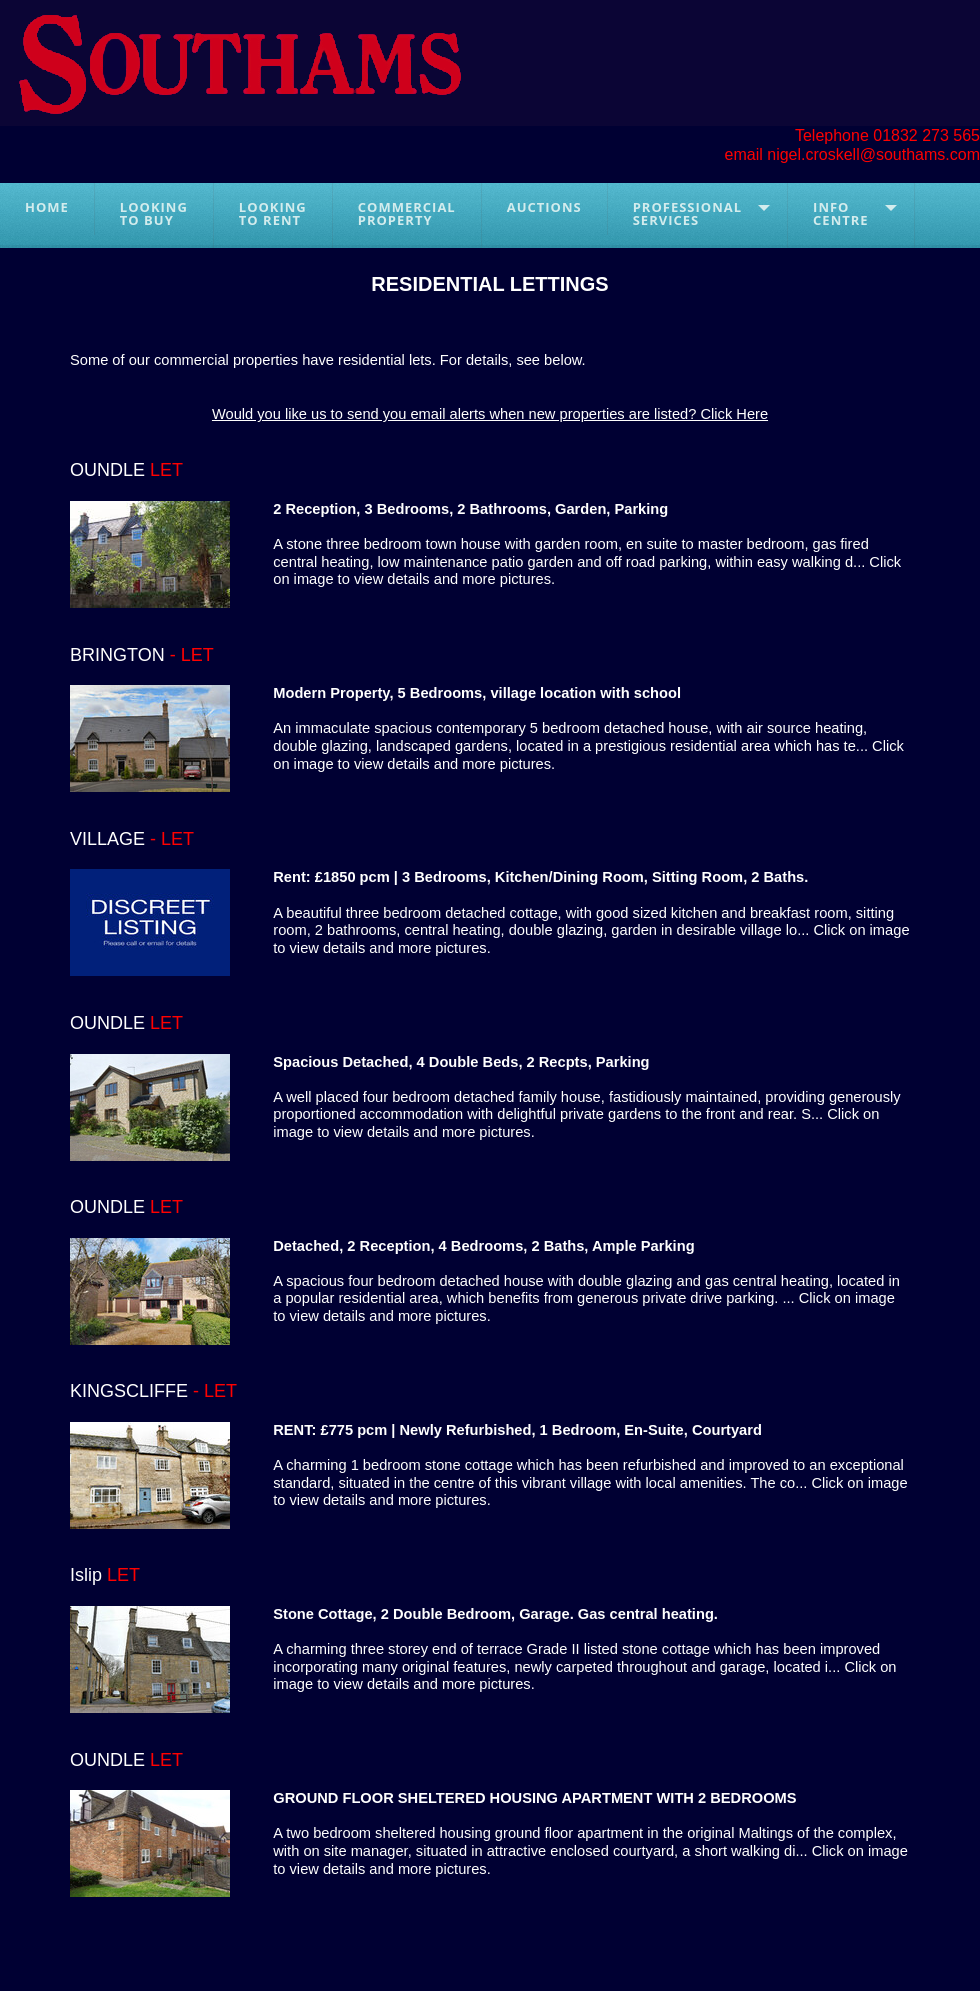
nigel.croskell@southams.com (873, 154)
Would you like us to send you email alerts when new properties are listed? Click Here (490, 414)
